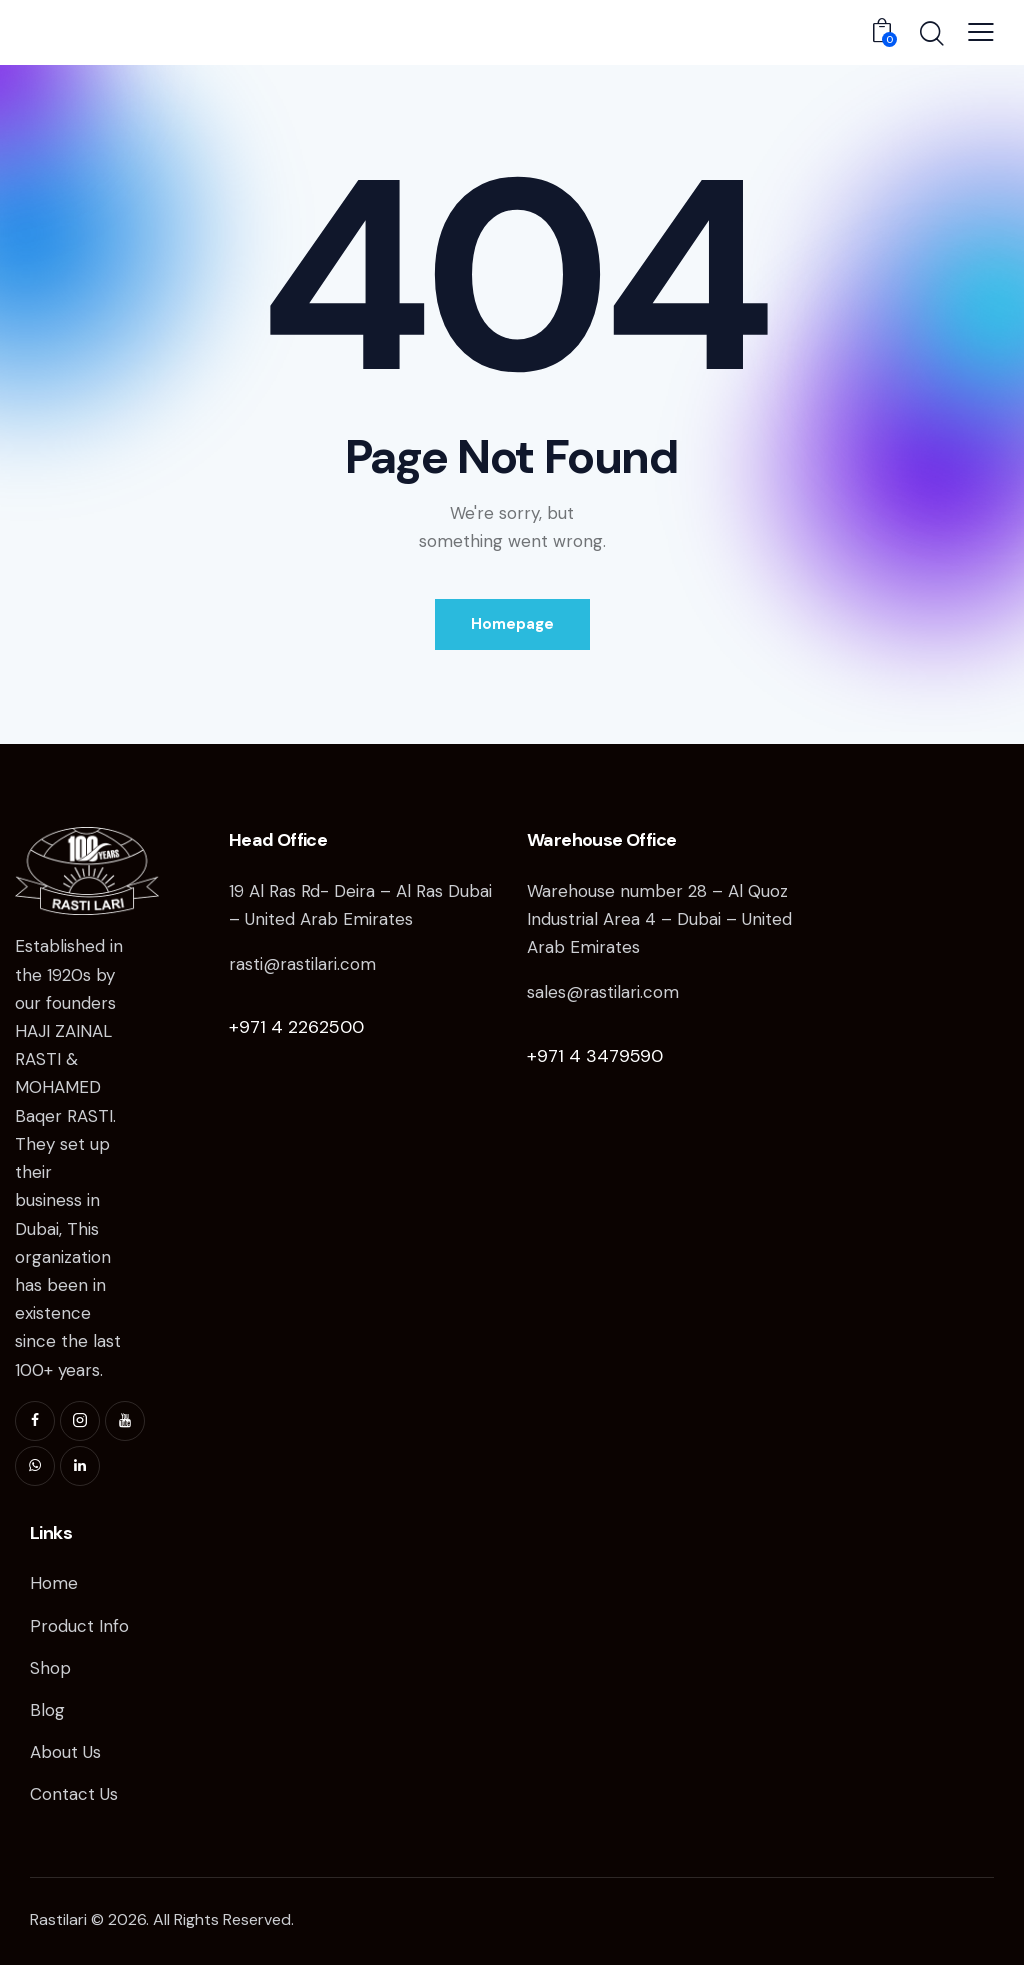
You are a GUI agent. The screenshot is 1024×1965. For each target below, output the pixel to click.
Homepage (512, 624)
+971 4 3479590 (595, 1056)
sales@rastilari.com (603, 992)
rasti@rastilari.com (302, 964)
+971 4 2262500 (296, 1027)
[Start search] (930, 35)
